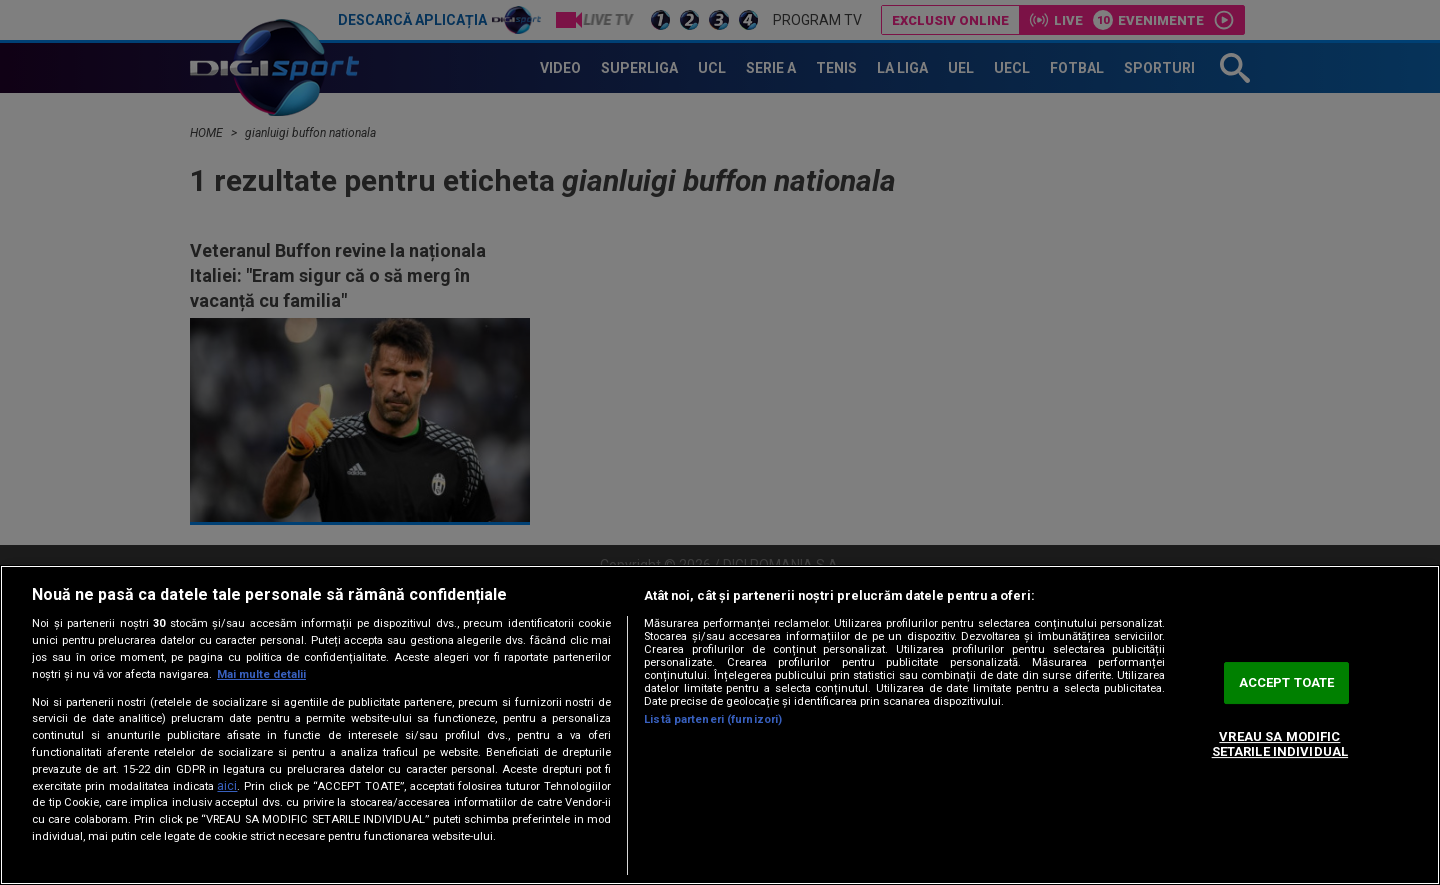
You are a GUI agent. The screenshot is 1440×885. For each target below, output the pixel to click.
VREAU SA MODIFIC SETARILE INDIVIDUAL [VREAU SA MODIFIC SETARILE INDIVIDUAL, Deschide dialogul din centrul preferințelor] (1280, 744)
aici (227, 786)
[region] (720, 725)
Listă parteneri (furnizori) (713, 719)
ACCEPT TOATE (1287, 682)
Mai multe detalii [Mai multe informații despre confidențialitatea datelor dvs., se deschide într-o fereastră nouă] (261, 674)
